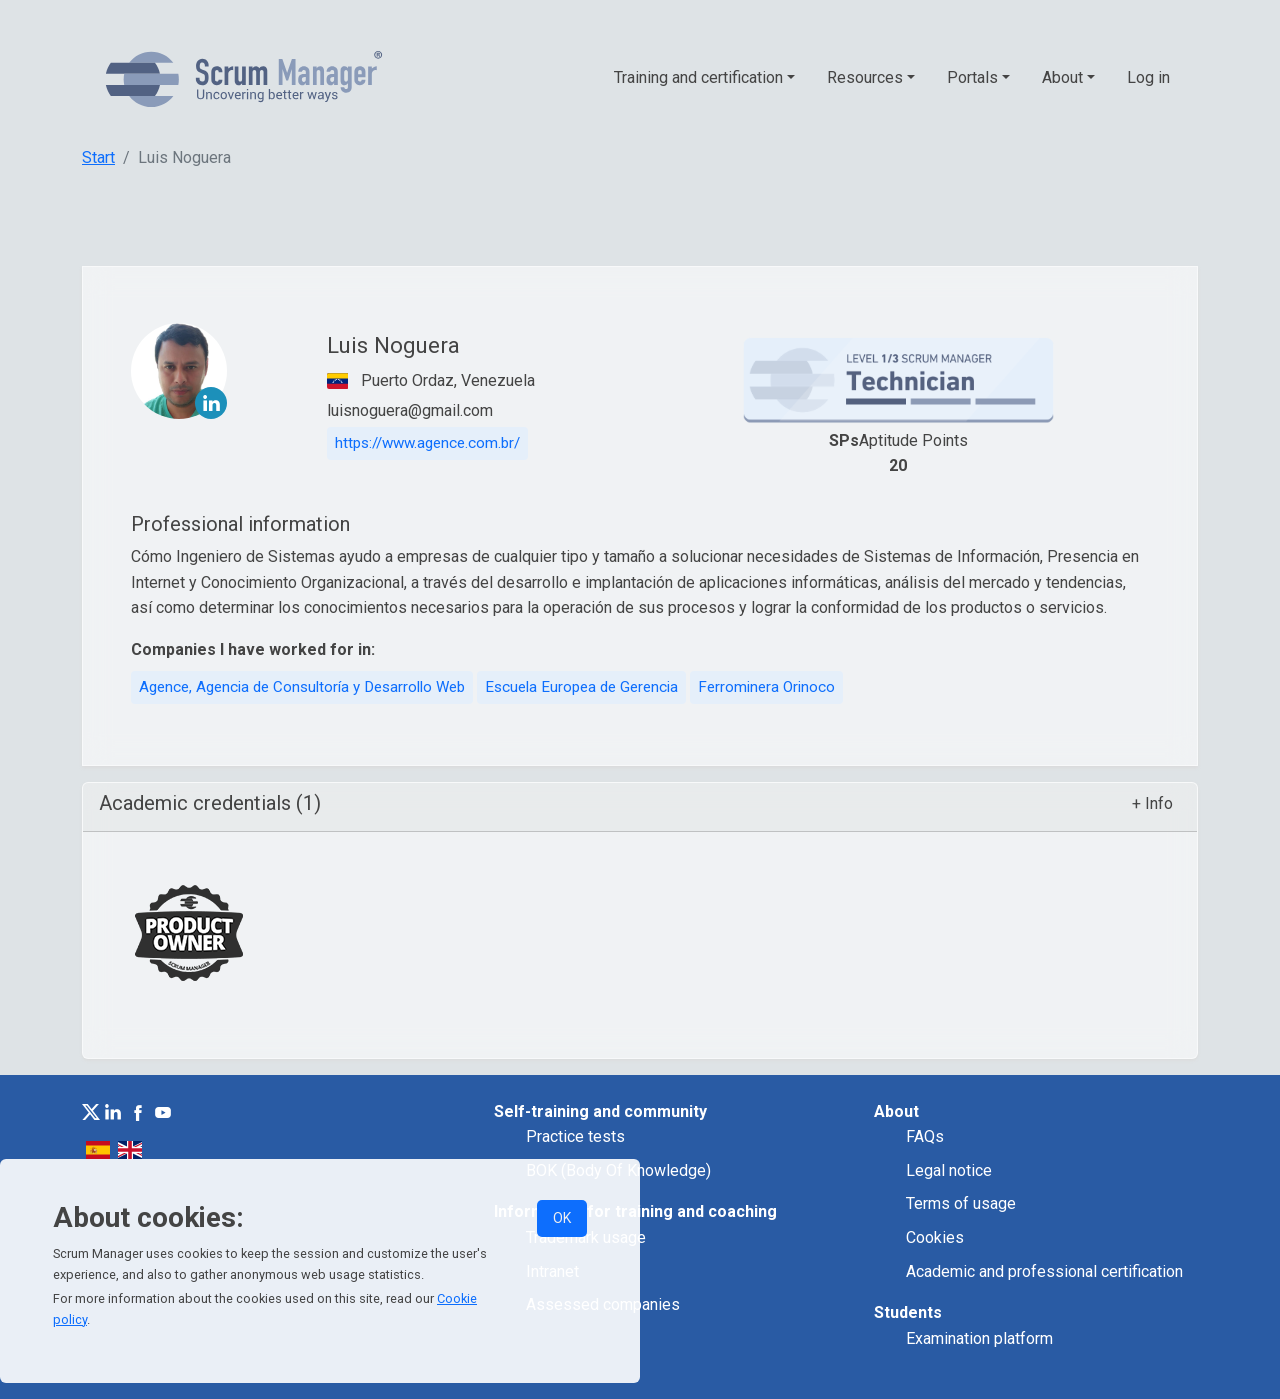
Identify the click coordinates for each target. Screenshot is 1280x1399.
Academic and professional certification (1044, 1271)
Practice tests (575, 1136)
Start (98, 157)
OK (562, 1218)
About (1062, 77)
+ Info (1152, 803)
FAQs (925, 1136)
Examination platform (979, 1338)
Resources (865, 77)
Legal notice (949, 1170)
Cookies (935, 1237)
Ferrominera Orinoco (766, 687)
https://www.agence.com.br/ (427, 443)
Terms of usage (961, 1203)
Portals (972, 77)
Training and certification (698, 77)
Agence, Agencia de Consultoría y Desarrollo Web (302, 687)
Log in (1148, 77)
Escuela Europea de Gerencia (581, 687)
